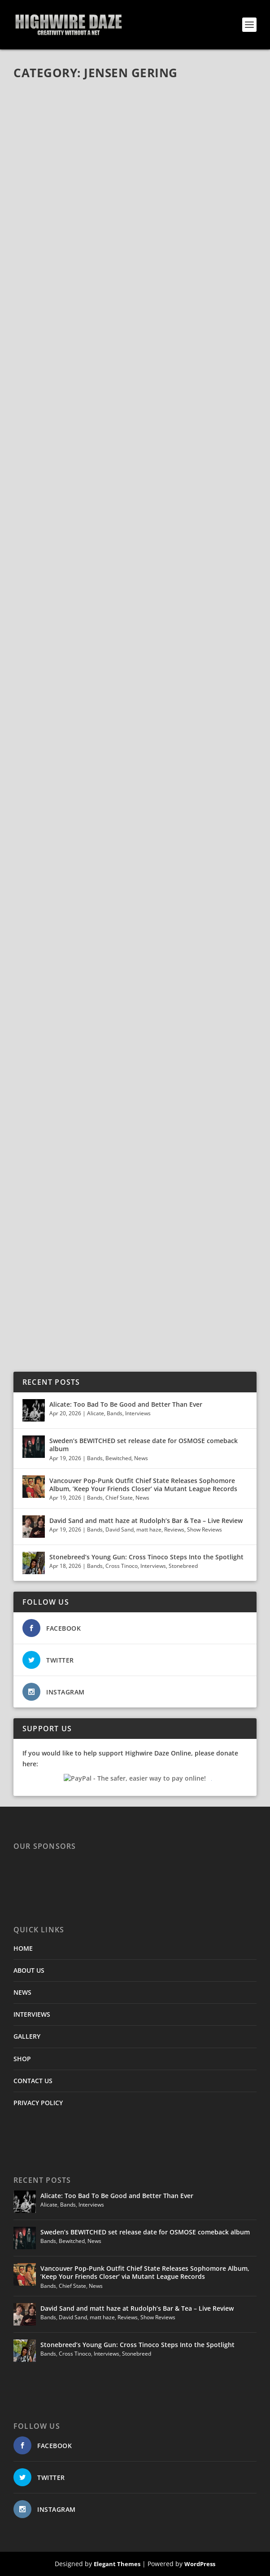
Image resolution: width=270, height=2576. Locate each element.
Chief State (119, 1497)
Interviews (138, 1413)
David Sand (119, 1529)
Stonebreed (183, 1566)
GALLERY (26, 2036)
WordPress (199, 2564)
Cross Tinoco (121, 1566)
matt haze (148, 1529)
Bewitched (118, 1458)
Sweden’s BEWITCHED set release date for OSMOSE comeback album (143, 1444)
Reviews (174, 1529)
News (141, 1458)
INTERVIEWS (31, 2014)
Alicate (95, 1413)
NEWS (22, 1992)
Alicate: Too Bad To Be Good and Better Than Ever (125, 1404)
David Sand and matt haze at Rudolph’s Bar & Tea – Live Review (146, 1520)
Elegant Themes (117, 2564)
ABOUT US (28, 1970)
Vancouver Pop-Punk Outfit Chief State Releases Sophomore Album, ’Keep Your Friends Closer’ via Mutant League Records (143, 1484)
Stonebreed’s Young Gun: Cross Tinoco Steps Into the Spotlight (147, 1557)
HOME (23, 1948)
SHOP (22, 2058)
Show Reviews (204, 1529)
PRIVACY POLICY (38, 2102)
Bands (114, 1413)
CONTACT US (32, 2080)
